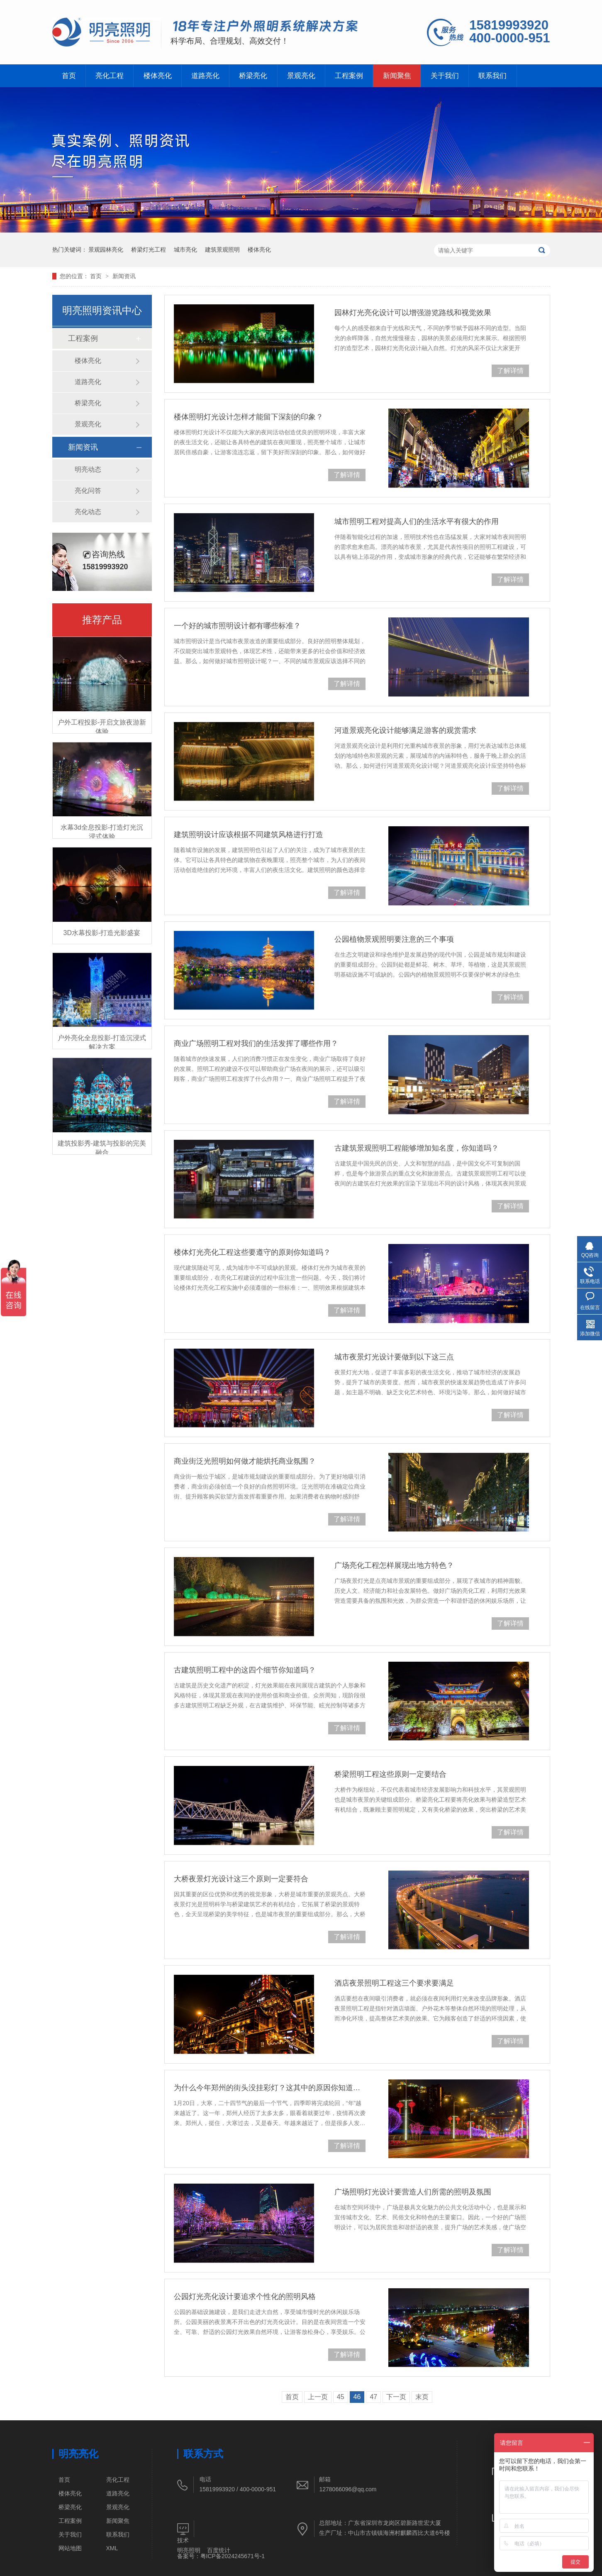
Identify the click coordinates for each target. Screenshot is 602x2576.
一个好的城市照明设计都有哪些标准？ (237, 626)
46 (357, 2396)
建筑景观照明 (222, 249)
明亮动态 (88, 469)
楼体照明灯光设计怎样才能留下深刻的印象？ (248, 417)
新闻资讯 (124, 276)
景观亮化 (301, 76)
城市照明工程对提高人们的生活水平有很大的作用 (416, 521)
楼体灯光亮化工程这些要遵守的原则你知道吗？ (252, 1252)
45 (340, 2396)
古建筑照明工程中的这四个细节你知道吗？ (245, 1670)
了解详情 (510, 370)
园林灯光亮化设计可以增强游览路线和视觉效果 (412, 313)
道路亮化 (205, 76)
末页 (422, 2396)
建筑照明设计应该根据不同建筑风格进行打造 (248, 834)
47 (373, 2396)
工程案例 (349, 76)
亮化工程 (109, 76)
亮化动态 (88, 511)
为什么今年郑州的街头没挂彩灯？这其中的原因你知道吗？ (270, 2088)
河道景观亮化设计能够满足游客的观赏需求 (405, 730)
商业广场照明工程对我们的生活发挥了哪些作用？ (256, 1043)
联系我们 (492, 76)
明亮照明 (188, 2550)
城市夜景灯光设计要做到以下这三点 (394, 1357)
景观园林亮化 (105, 249)
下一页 (396, 2396)
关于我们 (445, 76)
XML (112, 2548)
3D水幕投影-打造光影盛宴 (102, 932)
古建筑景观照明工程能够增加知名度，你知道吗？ (416, 1148)
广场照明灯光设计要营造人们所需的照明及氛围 (412, 2192)
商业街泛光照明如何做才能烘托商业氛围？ (245, 1461)
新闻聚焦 (397, 76)
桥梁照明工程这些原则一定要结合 (390, 1774)
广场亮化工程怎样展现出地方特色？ (394, 1565)
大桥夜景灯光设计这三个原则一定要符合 (241, 1879)
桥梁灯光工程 (148, 249)
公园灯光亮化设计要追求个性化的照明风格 (245, 2296)
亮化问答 (88, 490)
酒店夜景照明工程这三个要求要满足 (394, 1983)
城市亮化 (185, 249)
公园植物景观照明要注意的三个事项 (394, 939)
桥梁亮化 (253, 76)
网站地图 (70, 2548)
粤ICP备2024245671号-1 (232, 2556)
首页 (69, 76)
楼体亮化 (158, 76)
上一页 (318, 2396)
